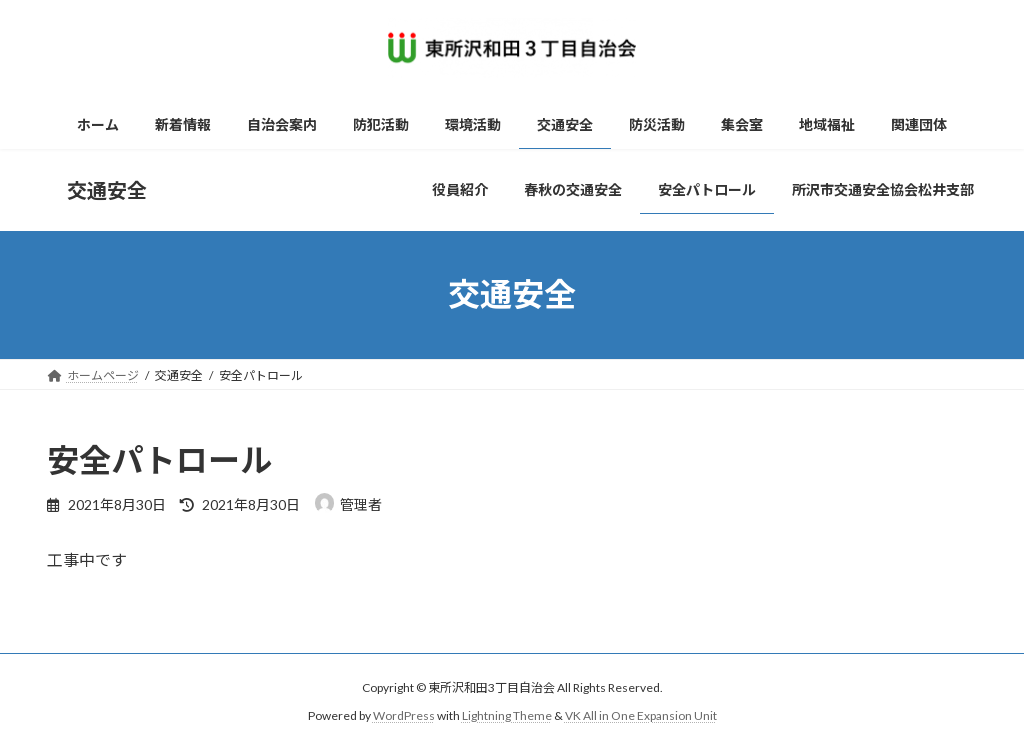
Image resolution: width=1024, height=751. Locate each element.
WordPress (404, 716)
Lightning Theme (507, 716)
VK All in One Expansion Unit (641, 716)
